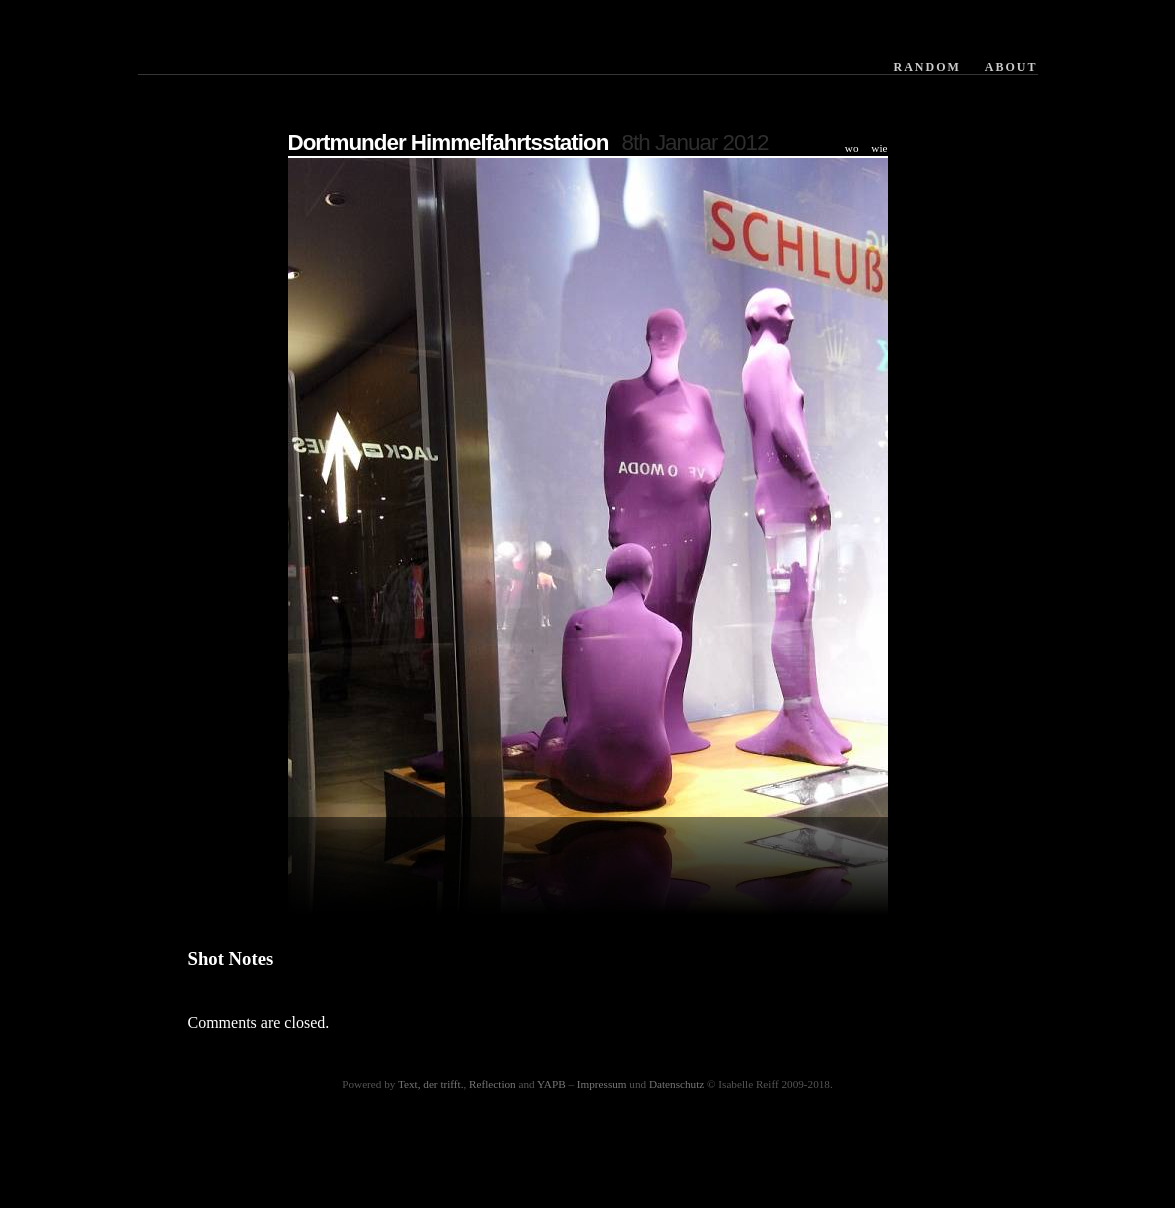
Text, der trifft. (431, 1084)
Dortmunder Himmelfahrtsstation (448, 142)
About (1011, 67)
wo (852, 148)
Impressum (602, 1084)
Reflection (492, 1084)
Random (926, 67)
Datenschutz (676, 1084)
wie (879, 148)
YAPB (551, 1084)
